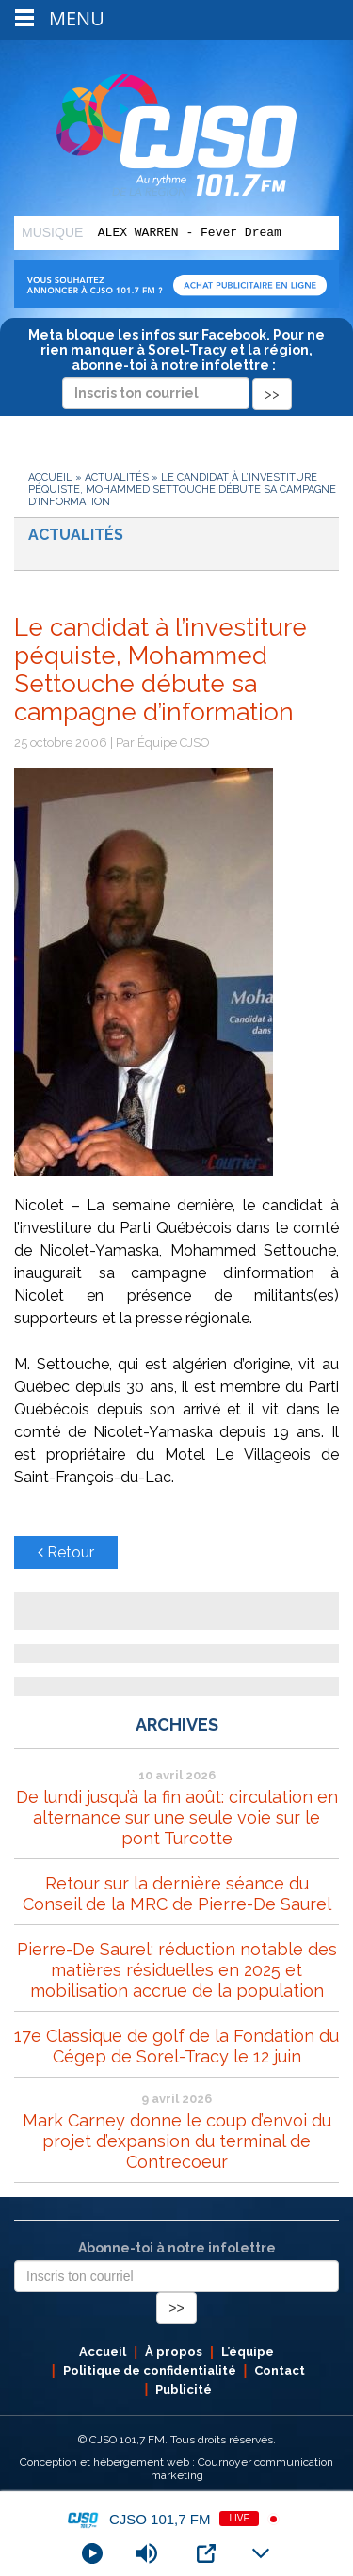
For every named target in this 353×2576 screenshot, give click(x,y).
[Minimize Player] (261, 2553)
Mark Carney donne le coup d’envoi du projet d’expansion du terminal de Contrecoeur (177, 2141)
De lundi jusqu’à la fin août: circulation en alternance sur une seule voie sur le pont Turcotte (177, 1817)
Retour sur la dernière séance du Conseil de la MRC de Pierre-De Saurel (177, 1893)
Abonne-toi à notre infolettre (177, 2247)
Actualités (117, 477)
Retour (66, 1552)
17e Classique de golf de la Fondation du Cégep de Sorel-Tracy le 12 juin (176, 2046)
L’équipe (247, 2352)
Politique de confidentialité (149, 2370)
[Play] (92, 2553)
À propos (173, 2352)
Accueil (50, 477)
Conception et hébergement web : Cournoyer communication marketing (176, 2469)
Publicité (183, 2389)
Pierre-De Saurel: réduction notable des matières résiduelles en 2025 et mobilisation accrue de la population (177, 1969)
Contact (279, 2370)
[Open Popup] (206, 2553)
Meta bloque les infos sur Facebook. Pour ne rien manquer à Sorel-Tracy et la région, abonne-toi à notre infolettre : (176, 364)
